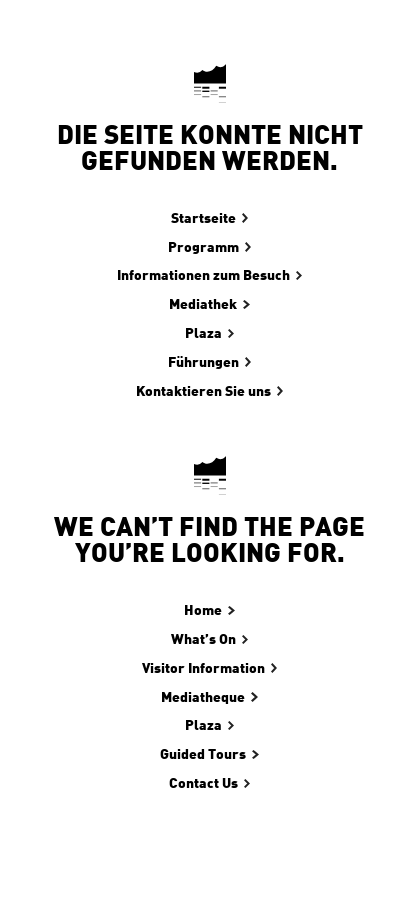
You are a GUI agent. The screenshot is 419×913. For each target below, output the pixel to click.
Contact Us (203, 784)
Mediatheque (203, 698)
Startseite (203, 219)
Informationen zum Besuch (203, 276)
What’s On (203, 640)
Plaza (203, 334)
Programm (203, 248)
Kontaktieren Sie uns (203, 392)
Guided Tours (203, 755)
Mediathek (203, 305)
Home (203, 611)
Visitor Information (203, 669)
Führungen (203, 363)
